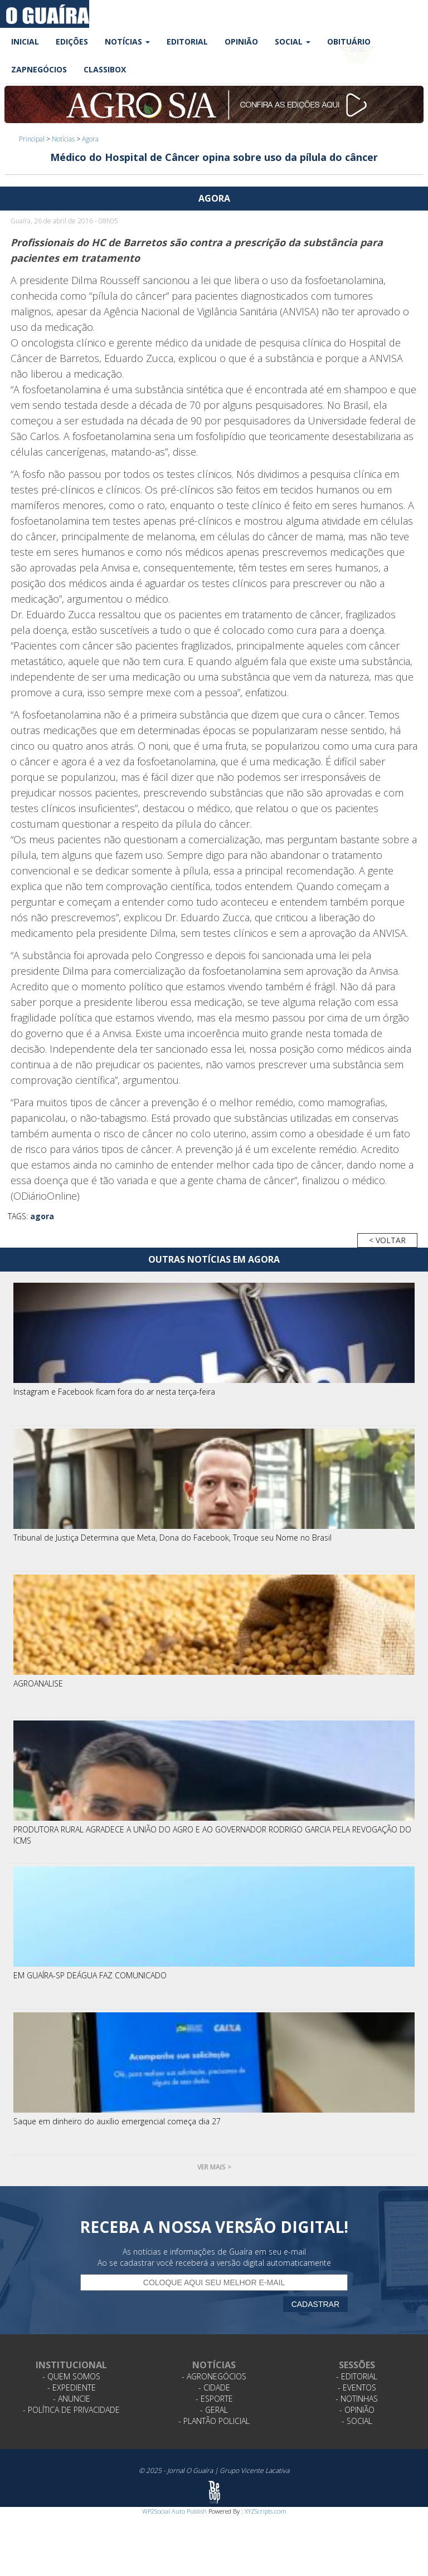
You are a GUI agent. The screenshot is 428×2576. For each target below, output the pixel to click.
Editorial (187, 41)
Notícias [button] (127, 41)
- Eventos (357, 2387)
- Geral (214, 2409)
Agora (90, 139)
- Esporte (214, 2398)
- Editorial (356, 2376)
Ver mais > (214, 2167)
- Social (357, 2421)
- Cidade (214, 2387)
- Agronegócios (214, 2376)
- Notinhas (356, 2398)
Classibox (105, 69)
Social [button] (292, 41)
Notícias (63, 139)
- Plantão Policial (214, 2421)
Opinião (241, 41)
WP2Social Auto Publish (174, 2511)
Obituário (349, 41)
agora (42, 1216)
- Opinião (356, 2409)
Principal (32, 139)
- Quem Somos (71, 2376)
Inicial (25, 41)
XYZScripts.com (265, 2511)
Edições (72, 41)
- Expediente (71, 2387)
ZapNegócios (39, 69)
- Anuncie (71, 2398)
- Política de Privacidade (71, 2409)
